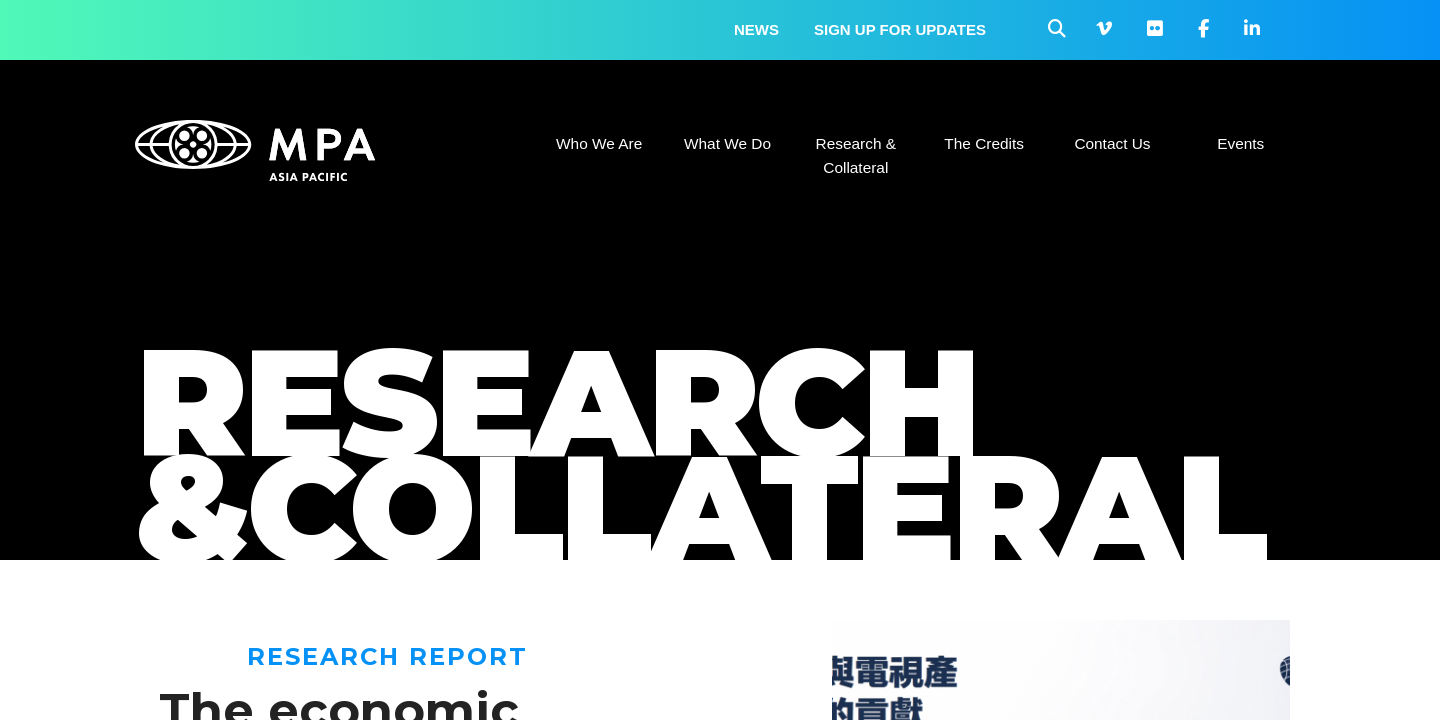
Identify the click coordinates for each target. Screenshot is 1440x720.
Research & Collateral (856, 155)
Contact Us (1112, 143)
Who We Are (599, 143)
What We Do (727, 143)
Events (1240, 143)
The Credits (984, 143)
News (756, 29)
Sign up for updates (900, 29)
